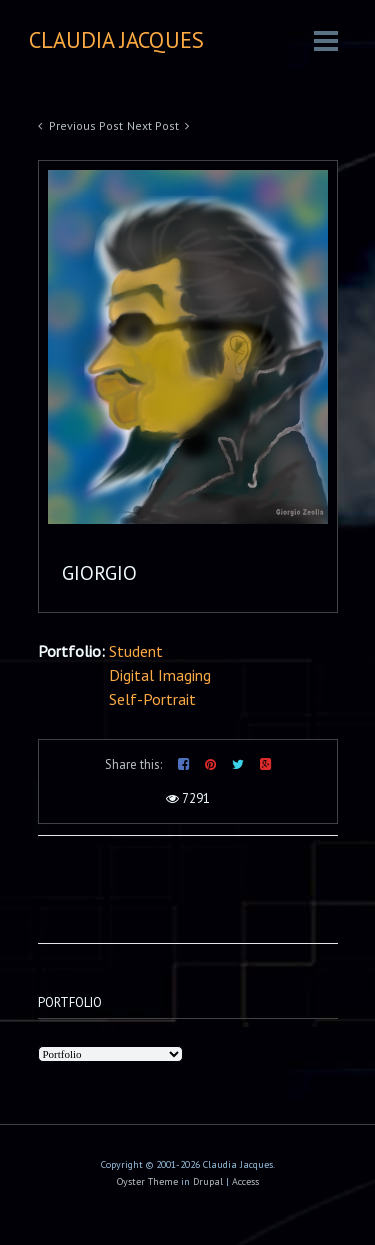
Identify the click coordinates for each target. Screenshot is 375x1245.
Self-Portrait (152, 699)
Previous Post (86, 125)
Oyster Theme (147, 1181)
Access (245, 1181)
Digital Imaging (160, 675)
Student (136, 651)
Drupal (208, 1181)
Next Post (153, 125)
